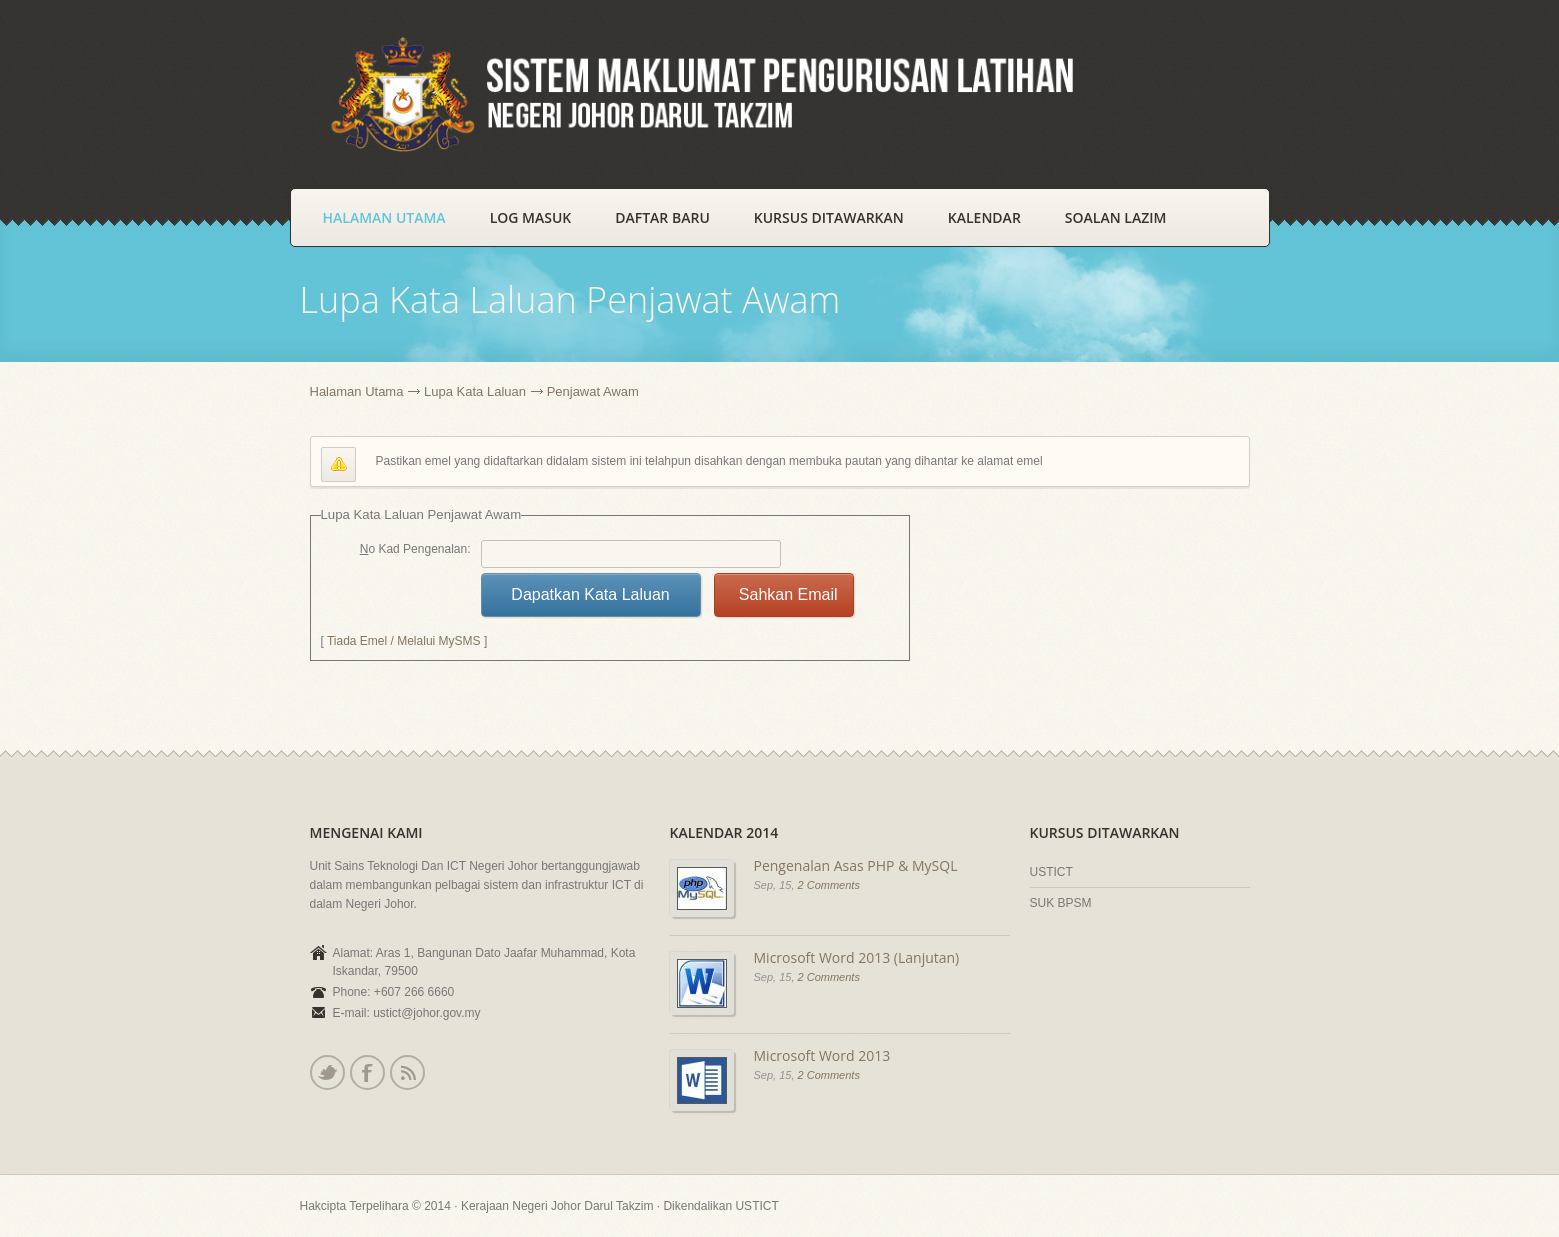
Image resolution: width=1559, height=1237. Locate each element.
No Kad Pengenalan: (415, 549)
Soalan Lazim (1116, 217)
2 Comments (829, 885)
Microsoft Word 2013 (822, 1055)
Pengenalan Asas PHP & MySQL (856, 865)
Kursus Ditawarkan (829, 217)
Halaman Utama (384, 217)
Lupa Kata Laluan (475, 391)
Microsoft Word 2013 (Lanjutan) (857, 957)
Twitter (326, 1072)
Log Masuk (531, 217)
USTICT (1051, 872)
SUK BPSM (1061, 903)
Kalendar (984, 217)
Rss (406, 1072)
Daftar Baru (662, 217)
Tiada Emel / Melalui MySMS (404, 641)
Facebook (366, 1072)
